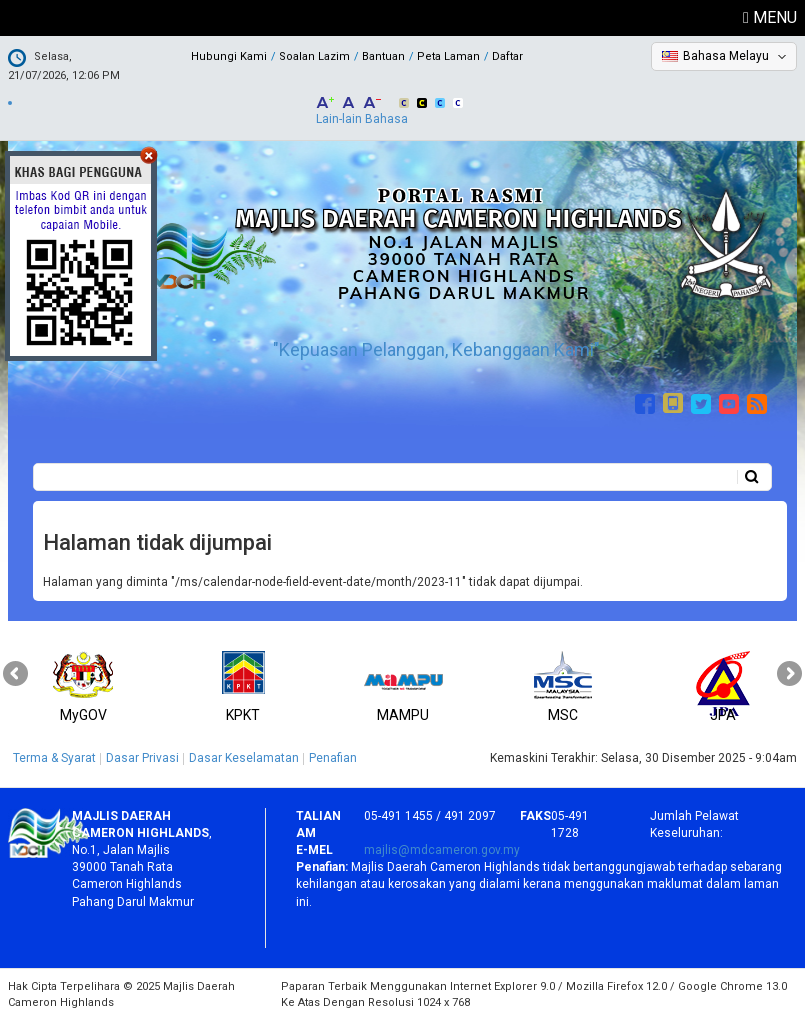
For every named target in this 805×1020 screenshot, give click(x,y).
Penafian (333, 758)
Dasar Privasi (142, 758)
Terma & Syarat (54, 758)
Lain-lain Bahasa (362, 119)
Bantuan (383, 56)
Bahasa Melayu (726, 56)
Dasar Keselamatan (244, 758)
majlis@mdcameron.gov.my (442, 850)
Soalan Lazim (314, 56)
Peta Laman (448, 56)
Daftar (507, 56)
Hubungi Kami (229, 56)
